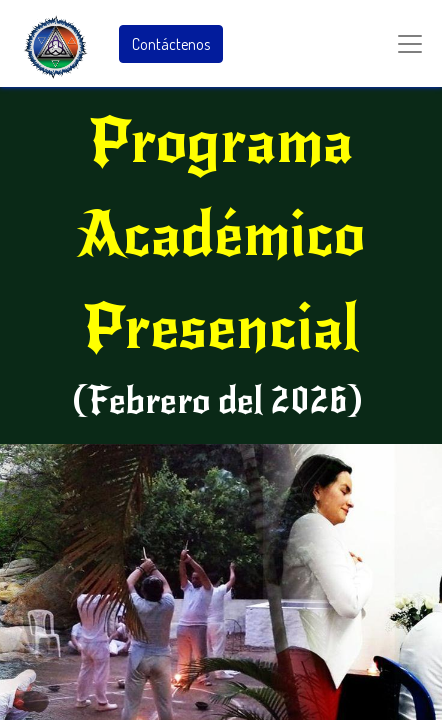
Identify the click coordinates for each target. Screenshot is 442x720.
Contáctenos (171, 44)
